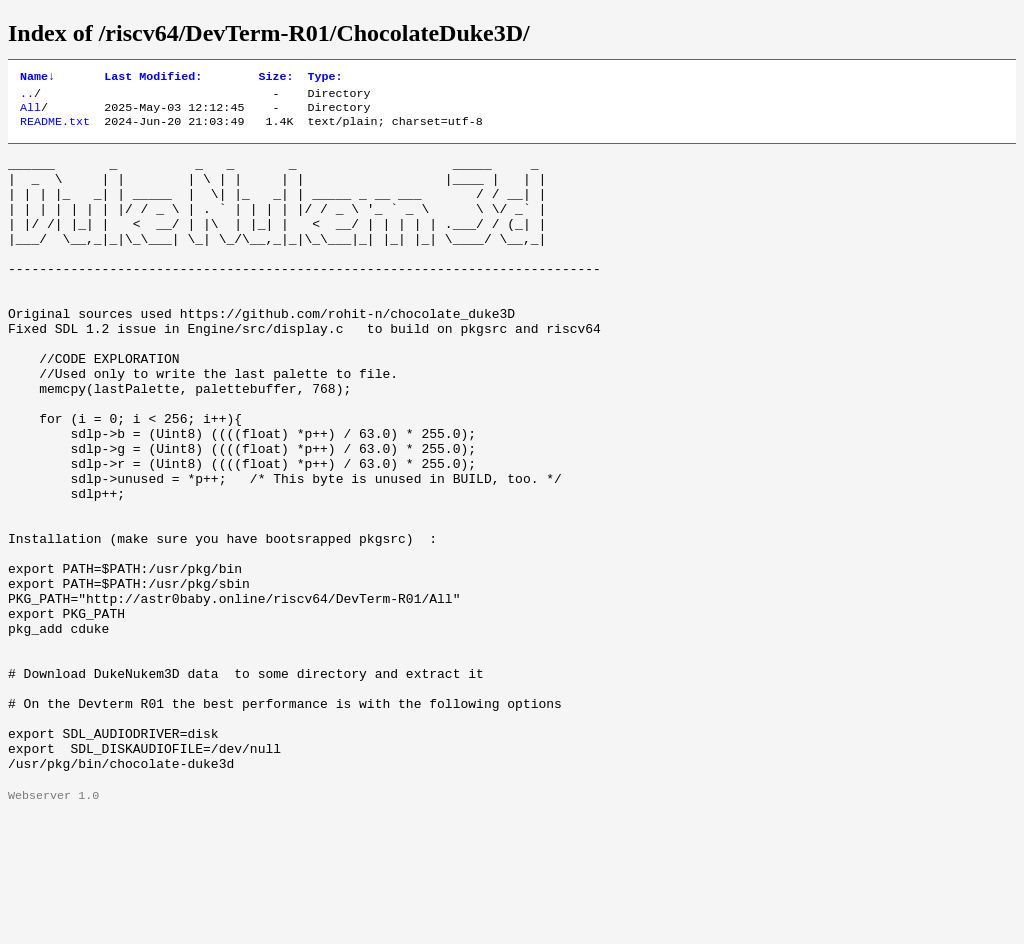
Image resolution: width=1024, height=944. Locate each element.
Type (324, 78)
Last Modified (153, 78)
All (30, 113)
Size (275, 78)
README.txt (55, 129)
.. (27, 97)
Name (37, 78)
